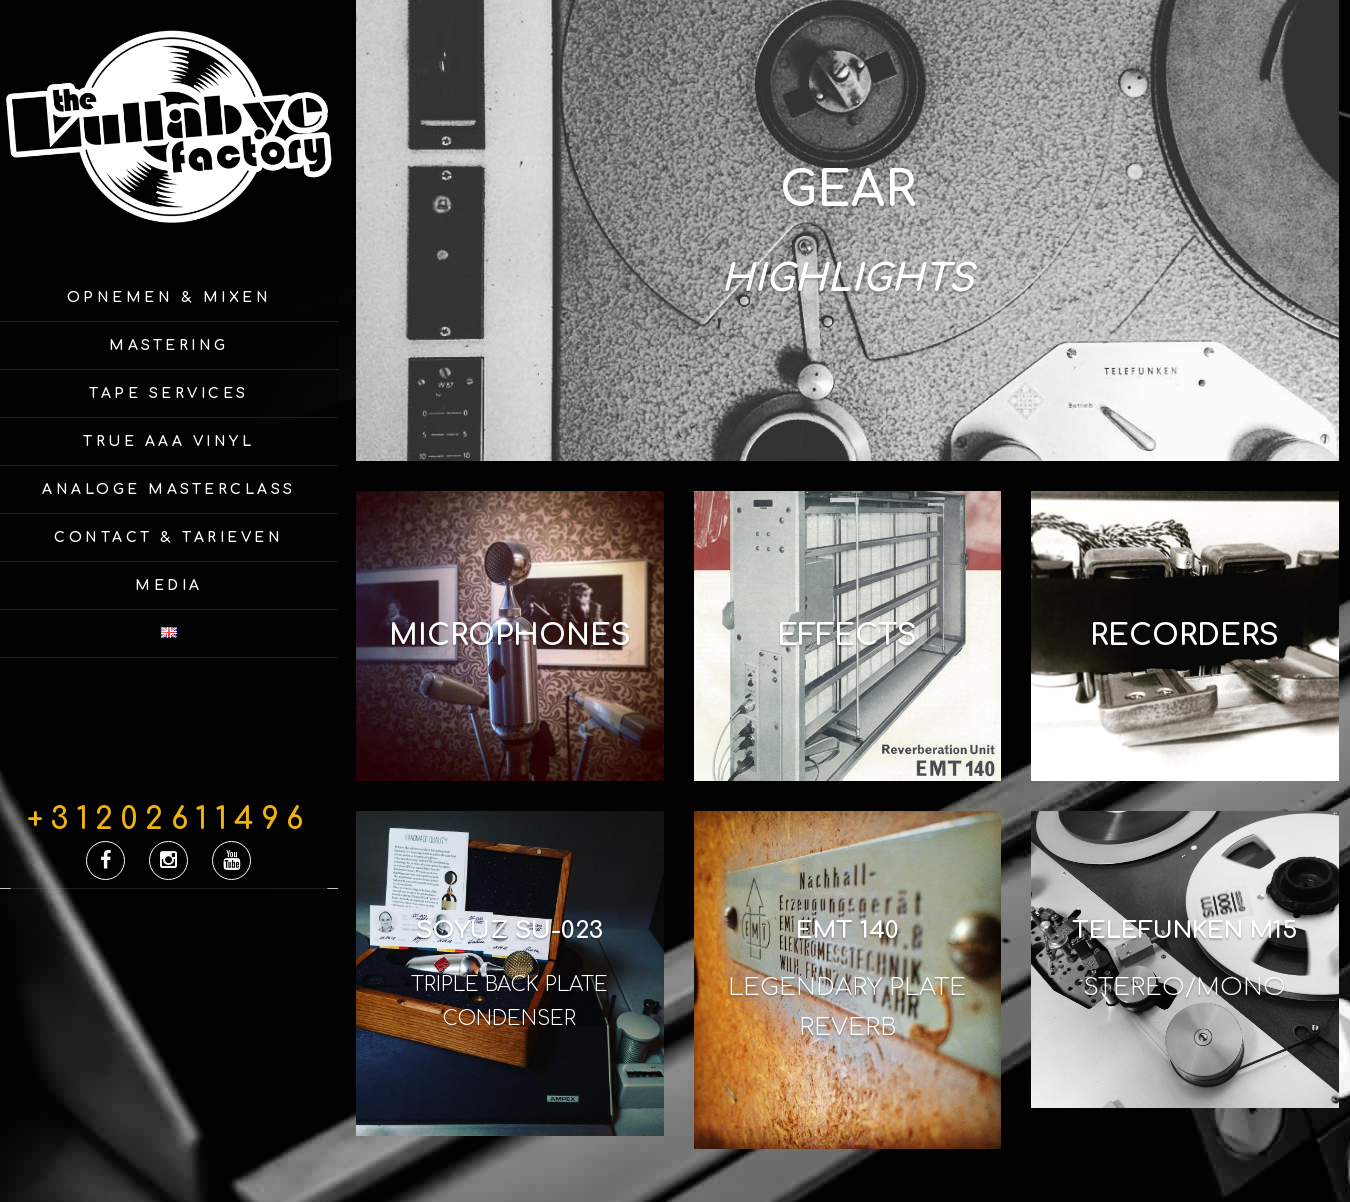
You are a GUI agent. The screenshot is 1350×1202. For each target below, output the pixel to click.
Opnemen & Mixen (169, 297)
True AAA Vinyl (168, 441)
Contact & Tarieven (168, 537)
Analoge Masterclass (169, 489)
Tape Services (169, 393)
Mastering (169, 345)
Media (169, 585)
